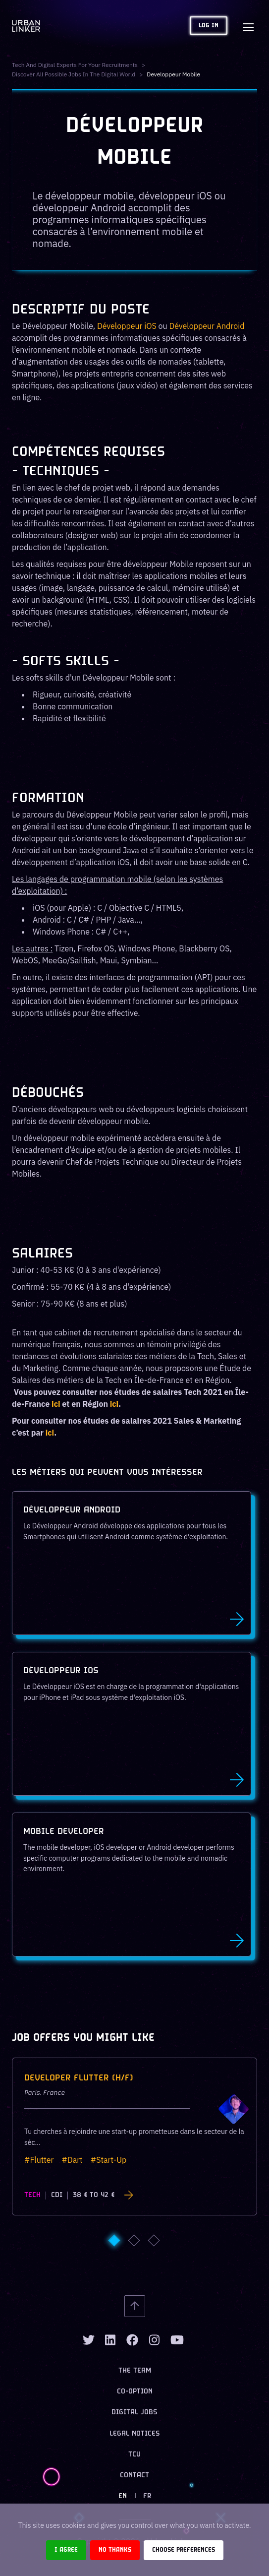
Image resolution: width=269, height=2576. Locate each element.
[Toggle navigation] (248, 26)
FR (147, 2496)
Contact (134, 2475)
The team (134, 2371)
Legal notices (134, 2434)
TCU (134, 2454)
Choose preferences (183, 2550)
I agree (66, 2550)
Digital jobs (134, 2412)
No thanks (115, 2550)
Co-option (135, 2391)
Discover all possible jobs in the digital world (73, 74)
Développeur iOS (127, 326)
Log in (208, 25)
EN (122, 2496)
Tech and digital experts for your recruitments (75, 64)
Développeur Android (206, 326)
